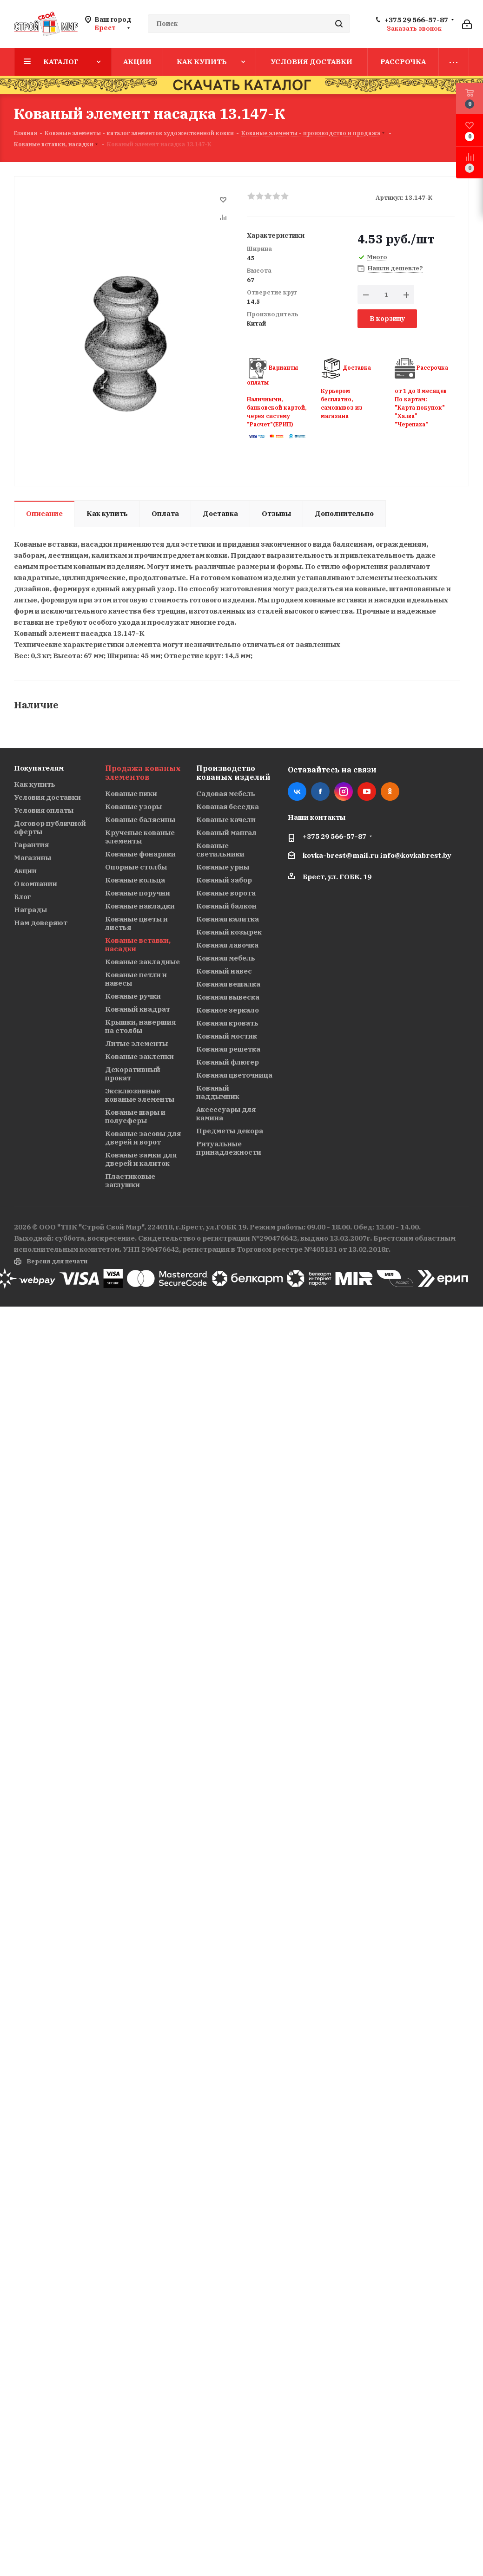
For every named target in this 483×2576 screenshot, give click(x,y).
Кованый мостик (226, 1036)
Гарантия (31, 844)
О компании (35, 883)
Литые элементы (136, 1043)
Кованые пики (131, 793)
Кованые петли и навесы (136, 978)
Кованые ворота (226, 893)
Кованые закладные (142, 961)
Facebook (320, 791)
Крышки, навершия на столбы (140, 1026)
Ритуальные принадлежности (228, 1148)
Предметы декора (229, 1130)
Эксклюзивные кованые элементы (139, 1095)
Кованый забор (224, 880)
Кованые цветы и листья (136, 923)
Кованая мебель (225, 958)
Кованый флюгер (227, 1062)
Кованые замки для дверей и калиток (141, 1159)
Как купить (34, 784)
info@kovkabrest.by (415, 855)
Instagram (343, 791)
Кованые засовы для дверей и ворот (143, 1137)
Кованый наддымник (217, 1092)
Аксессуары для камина (226, 1113)
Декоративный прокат (132, 1073)
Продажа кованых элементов (143, 773)
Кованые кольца (135, 880)
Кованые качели (226, 819)
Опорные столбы (136, 867)
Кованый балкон (226, 906)
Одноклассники (390, 791)
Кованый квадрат (137, 1009)
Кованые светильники (220, 849)
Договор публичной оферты (50, 827)
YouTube (366, 791)
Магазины (32, 857)
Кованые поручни (137, 893)
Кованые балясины (140, 819)
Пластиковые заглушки (130, 1180)
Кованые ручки (133, 996)
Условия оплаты (43, 810)
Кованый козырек (229, 932)
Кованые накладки (140, 906)
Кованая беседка (227, 806)
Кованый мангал (226, 832)
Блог (22, 896)
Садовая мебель (225, 793)
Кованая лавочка (227, 945)
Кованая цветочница (234, 1075)
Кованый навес (224, 971)
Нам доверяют (40, 922)
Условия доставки (47, 797)
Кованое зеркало (227, 1010)
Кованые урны (222, 867)
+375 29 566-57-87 (416, 20)
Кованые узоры (133, 806)
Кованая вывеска (227, 997)
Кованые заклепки (139, 1056)
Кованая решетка (228, 1049)
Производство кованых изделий (233, 773)
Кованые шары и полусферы (135, 1116)
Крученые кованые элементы (140, 836)
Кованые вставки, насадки (138, 944)
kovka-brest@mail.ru (341, 855)
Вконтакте (297, 791)
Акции (25, 870)
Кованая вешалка (228, 984)
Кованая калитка (227, 919)
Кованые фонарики (140, 854)
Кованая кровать (227, 1023)
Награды (30, 909)
